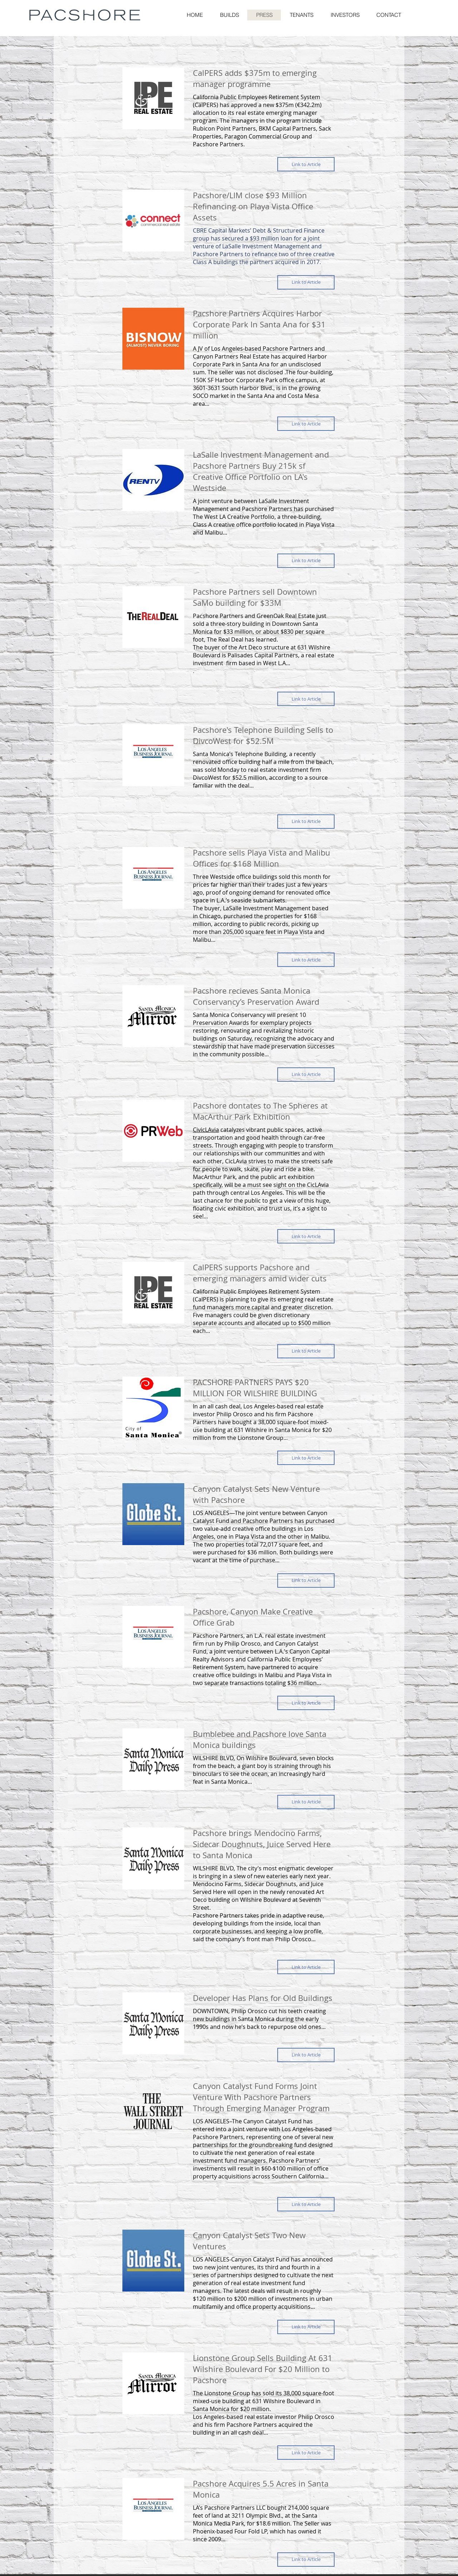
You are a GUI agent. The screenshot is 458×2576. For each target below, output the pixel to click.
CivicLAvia (206, 1130)
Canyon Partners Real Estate (231, 356)
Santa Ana (255, 364)
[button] (388, 15)
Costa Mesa (303, 396)
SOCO (200, 396)
